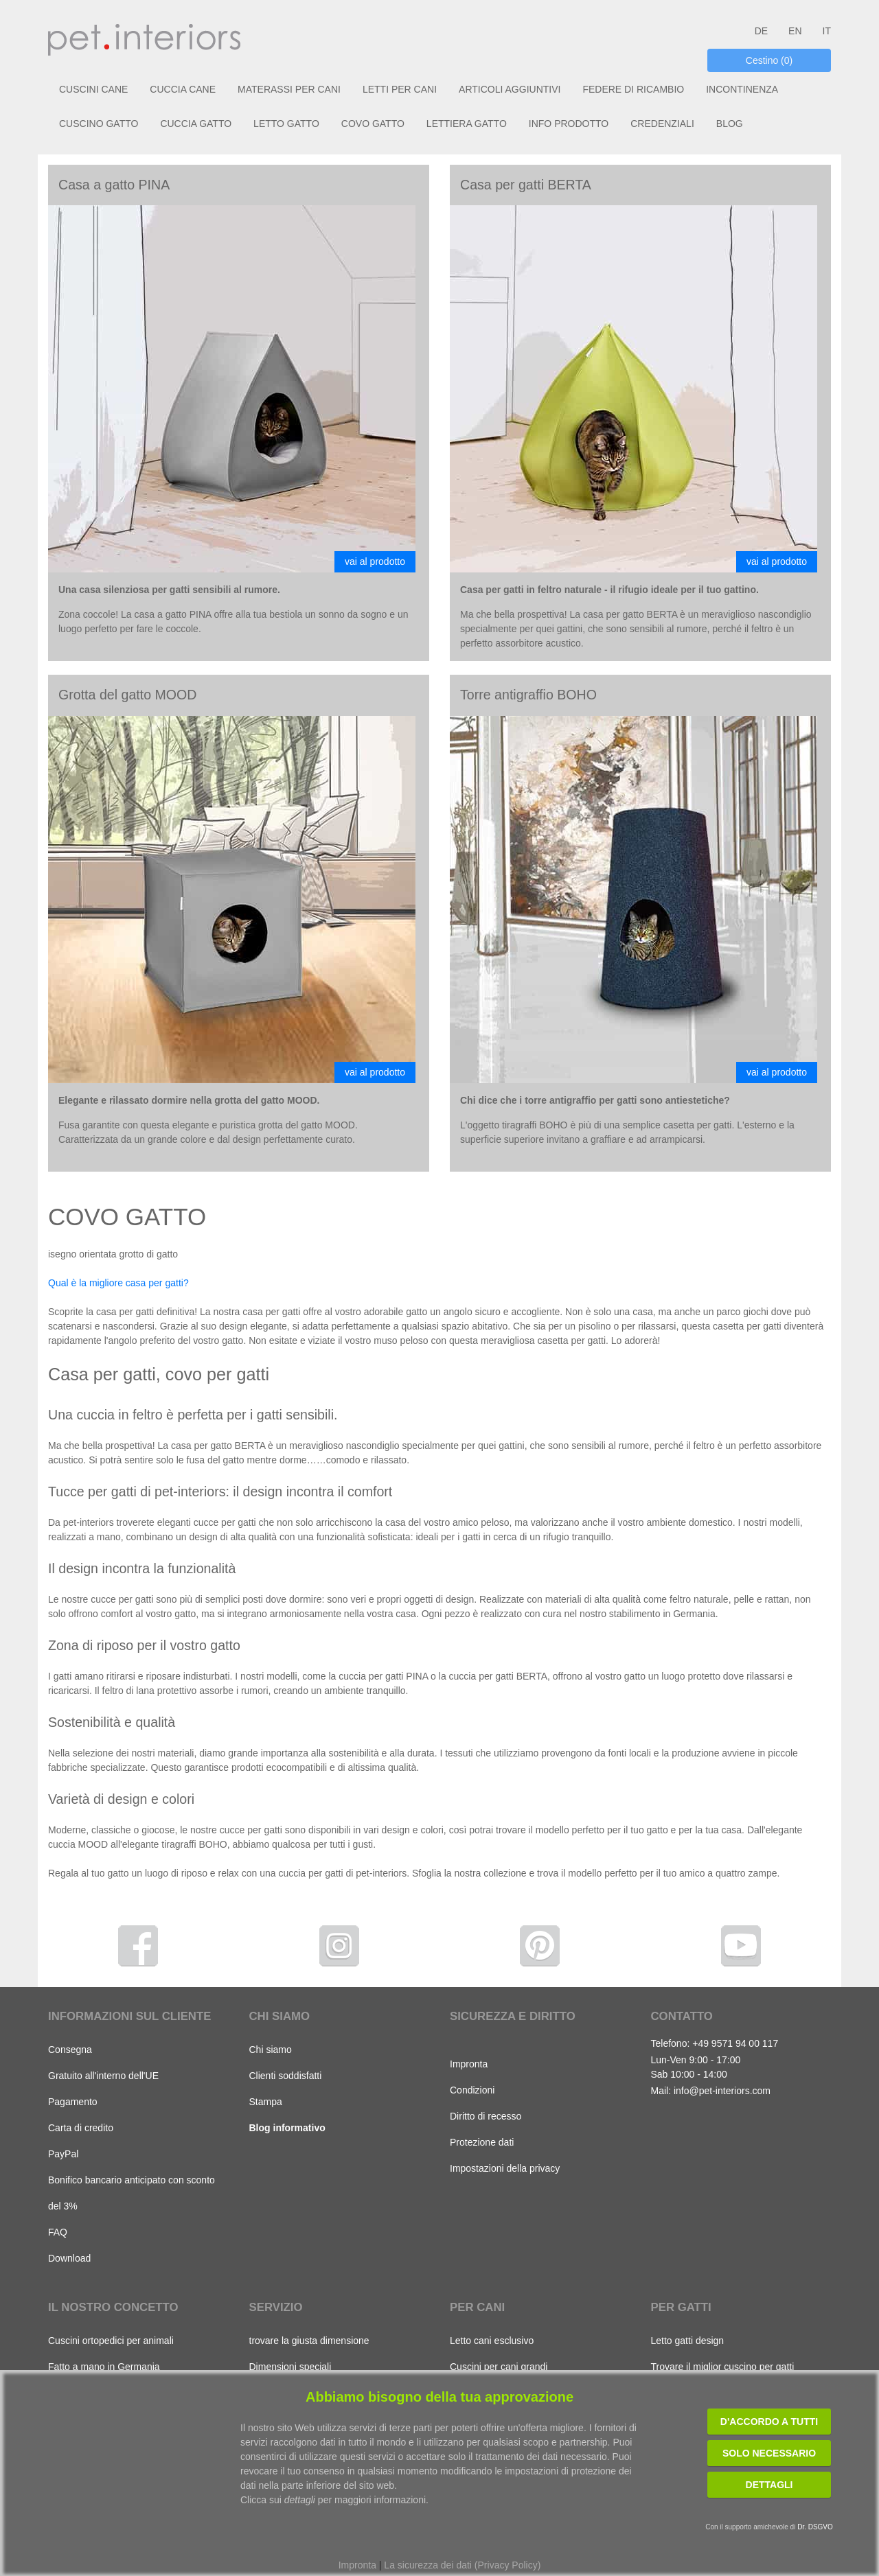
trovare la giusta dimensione (309, 2340)
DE (761, 30)
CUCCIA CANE (183, 89)
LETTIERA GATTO (466, 123)
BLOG (729, 123)
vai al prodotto (375, 561)
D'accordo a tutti (769, 2421)
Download (69, 2258)
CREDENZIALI (662, 123)
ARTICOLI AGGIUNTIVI (509, 89)
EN (794, 30)
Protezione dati (482, 2142)
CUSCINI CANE (93, 89)
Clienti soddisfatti (285, 2075)
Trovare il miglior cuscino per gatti (723, 2366)
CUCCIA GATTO (195, 123)
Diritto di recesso (485, 2116)
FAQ (57, 2232)
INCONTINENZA (742, 89)
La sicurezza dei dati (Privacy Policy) (462, 2565)
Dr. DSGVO (815, 2527)
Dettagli (769, 2484)
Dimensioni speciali (290, 2366)
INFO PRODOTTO (568, 123)
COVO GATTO (372, 123)
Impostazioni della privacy (505, 2168)
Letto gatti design (687, 2340)
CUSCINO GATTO (98, 123)
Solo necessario (769, 2453)
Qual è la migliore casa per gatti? (118, 1282)
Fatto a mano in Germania (104, 2366)
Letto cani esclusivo (492, 2340)
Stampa (265, 2101)
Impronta (469, 2063)
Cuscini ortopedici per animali (111, 2340)
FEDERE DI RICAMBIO (633, 89)
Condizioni (472, 2090)
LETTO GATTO (286, 123)
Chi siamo (270, 2049)
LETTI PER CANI (400, 89)
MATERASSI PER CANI (289, 89)
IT (827, 30)
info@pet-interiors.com (722, 2090)
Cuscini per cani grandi (498, 2366)
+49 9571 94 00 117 (735, 2043)
